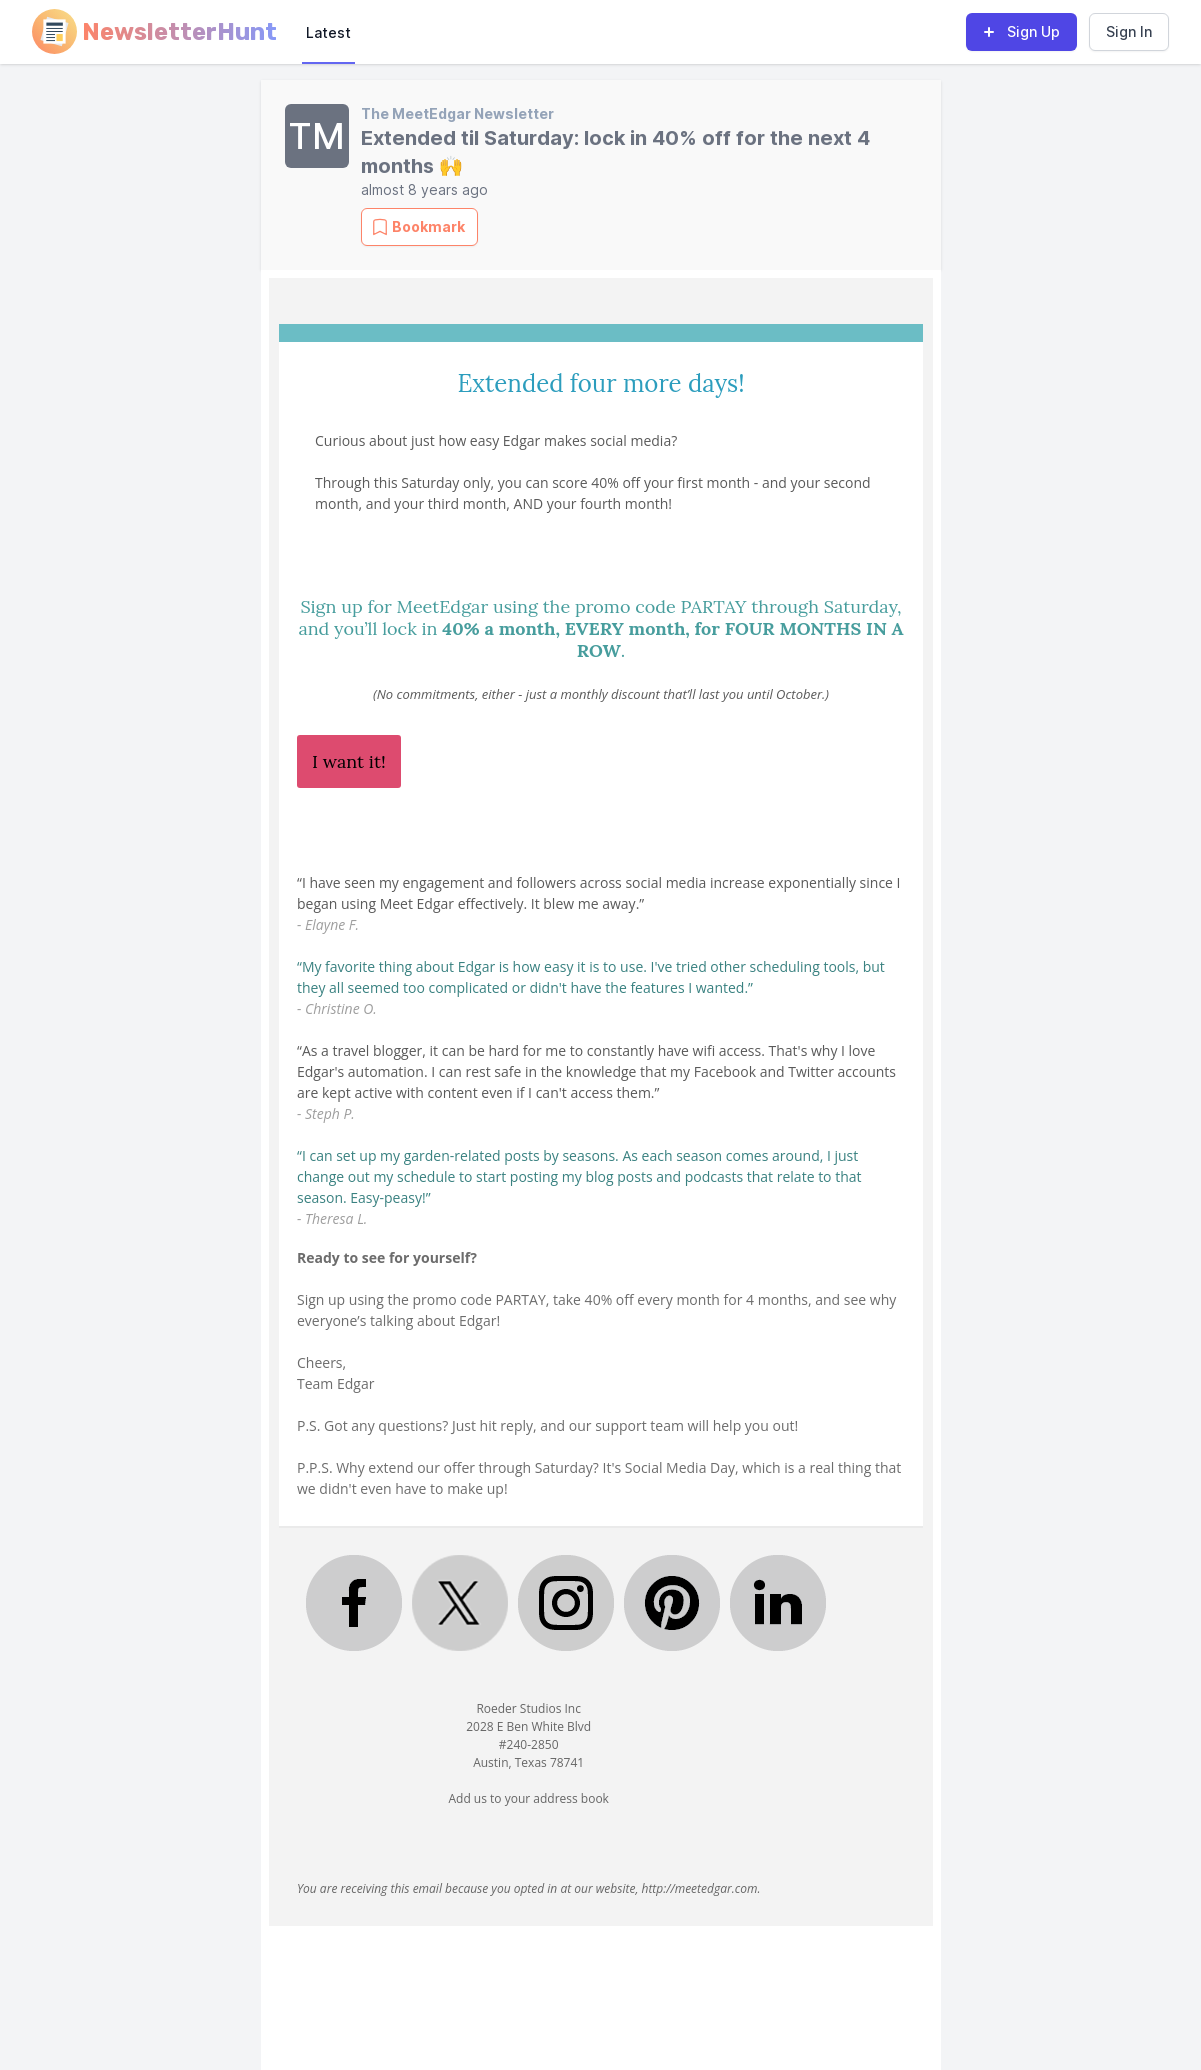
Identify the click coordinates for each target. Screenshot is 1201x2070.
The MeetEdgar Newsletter (457, 113)
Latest (328, 32)
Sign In (1129, 31)
